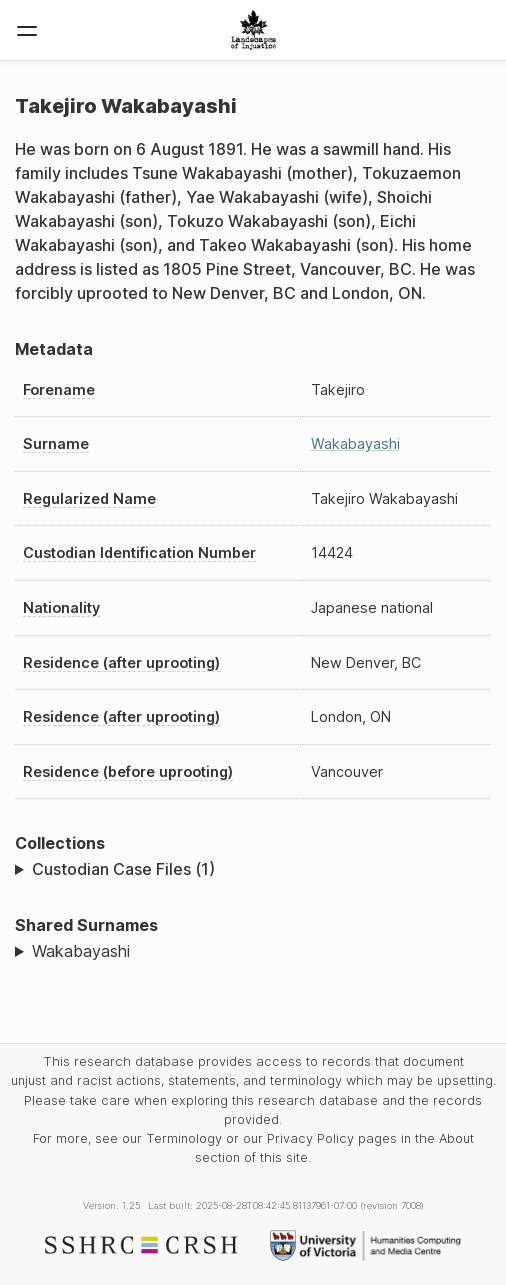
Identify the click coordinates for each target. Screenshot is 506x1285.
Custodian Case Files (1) (123, 869)
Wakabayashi (355, 443)
